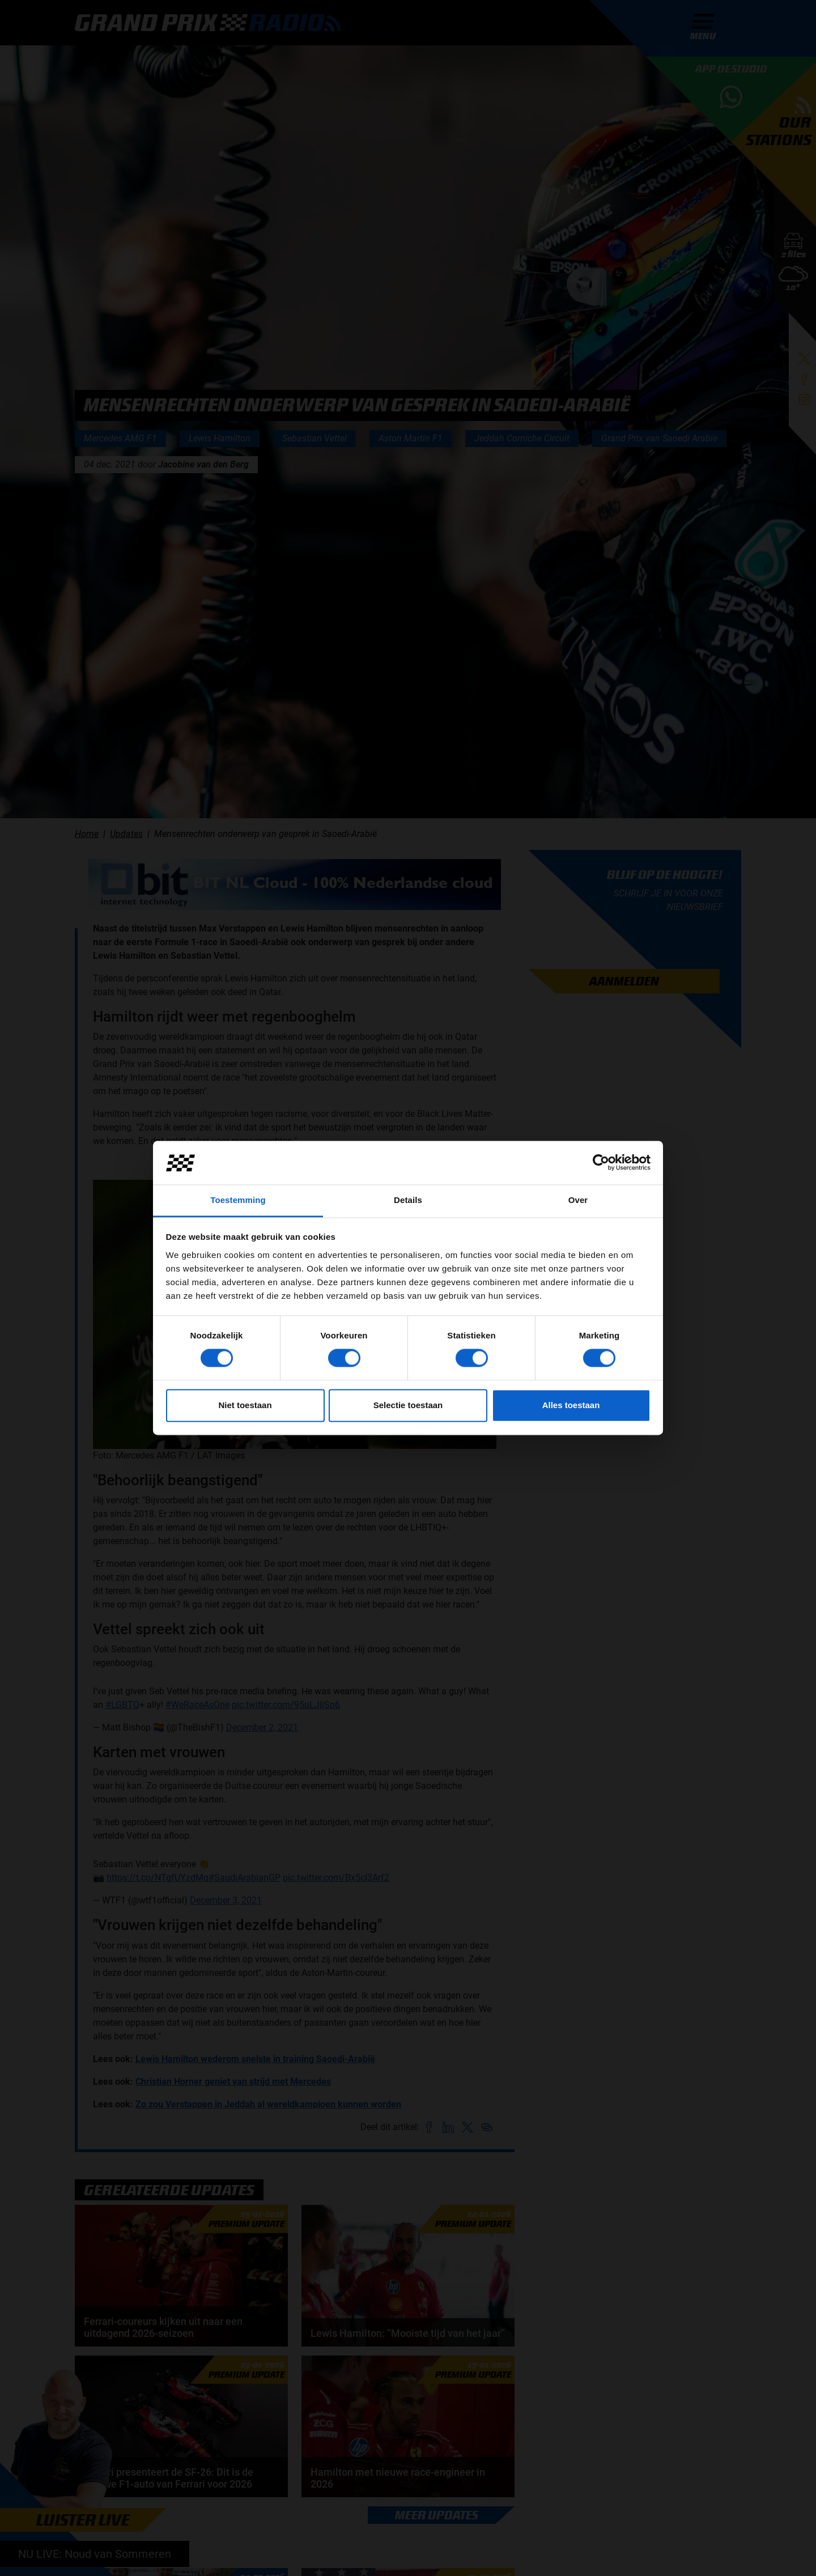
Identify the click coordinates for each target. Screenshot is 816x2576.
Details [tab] (408, 1200)
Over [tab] (578, 1200)
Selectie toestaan (408, 1405)
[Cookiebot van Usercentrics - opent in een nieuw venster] (601, 1162)
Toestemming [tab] (238, 1200)
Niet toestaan (244, 1405)
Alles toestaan (571, 1405)
